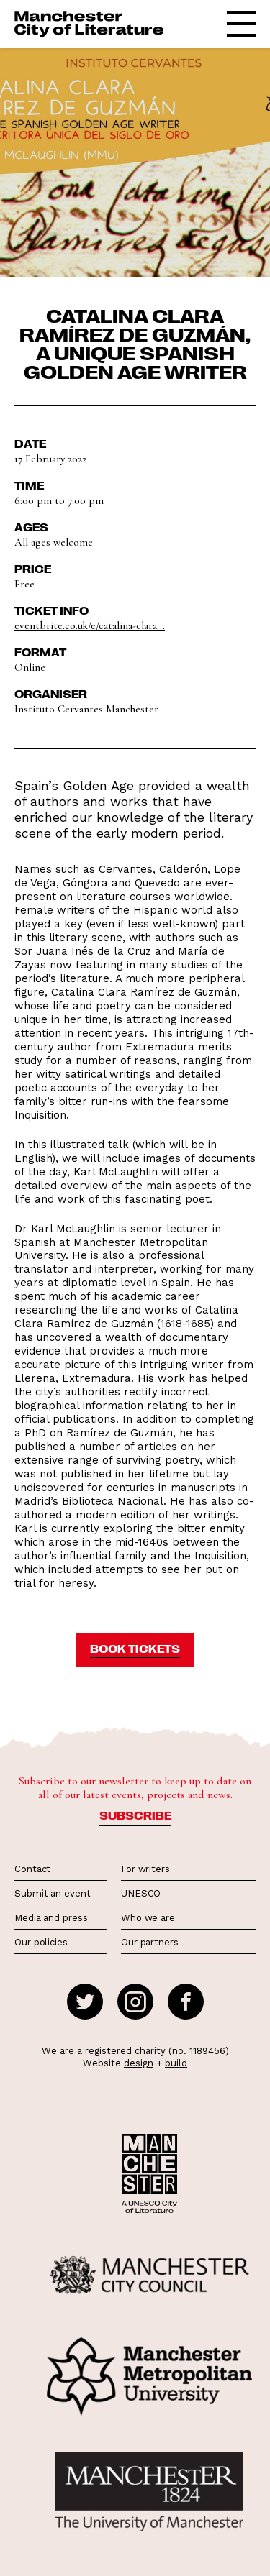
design (138, 2063)
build (176, 2063)
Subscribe (135, 1815)
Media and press (51, 1917)
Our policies (41, 1942)
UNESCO (141, 1893)
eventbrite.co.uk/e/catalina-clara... (89, 625)
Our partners (150, 1942)
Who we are (148, 1917)
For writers (145, 1869)
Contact (32, 1869)
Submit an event (52, 1893)
